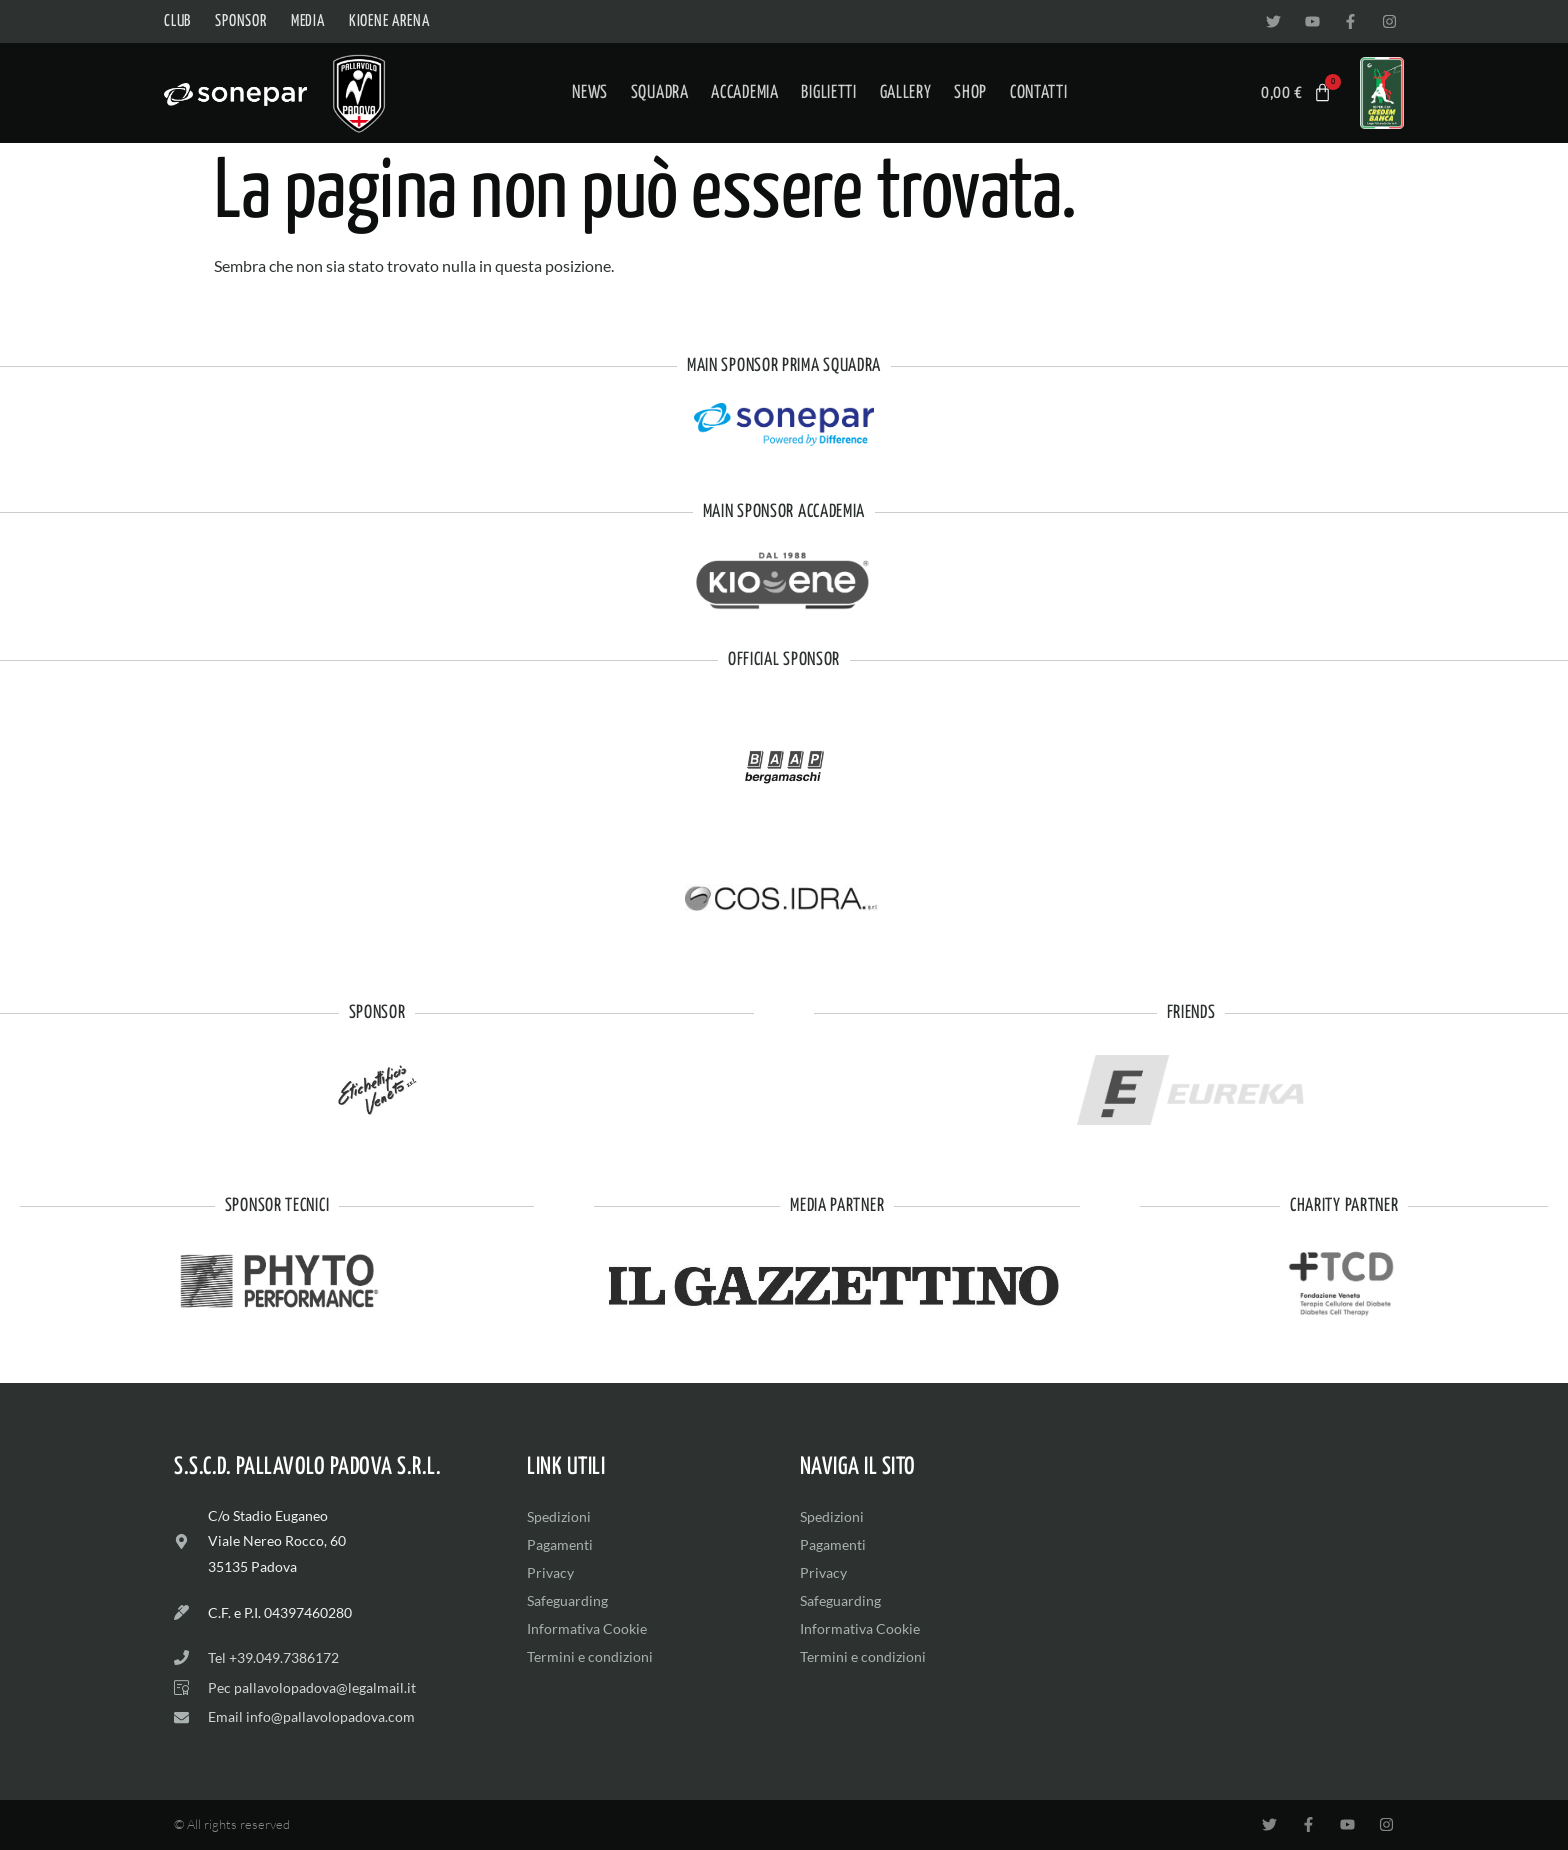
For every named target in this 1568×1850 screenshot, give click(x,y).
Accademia (744, 93)
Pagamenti (560, 1544)
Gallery (906, 93)
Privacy (550, 1572)
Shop (970, 93)
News (590, 93)
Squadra (660, 93)
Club (177, 21)
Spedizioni (559, 1516)
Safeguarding (567, 1600)
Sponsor (241, 21)
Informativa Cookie (587, 1628)
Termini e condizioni (590, 1656)
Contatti (1039, 93)
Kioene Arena (389, 21)
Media (308, 21)
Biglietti (828, 93)
